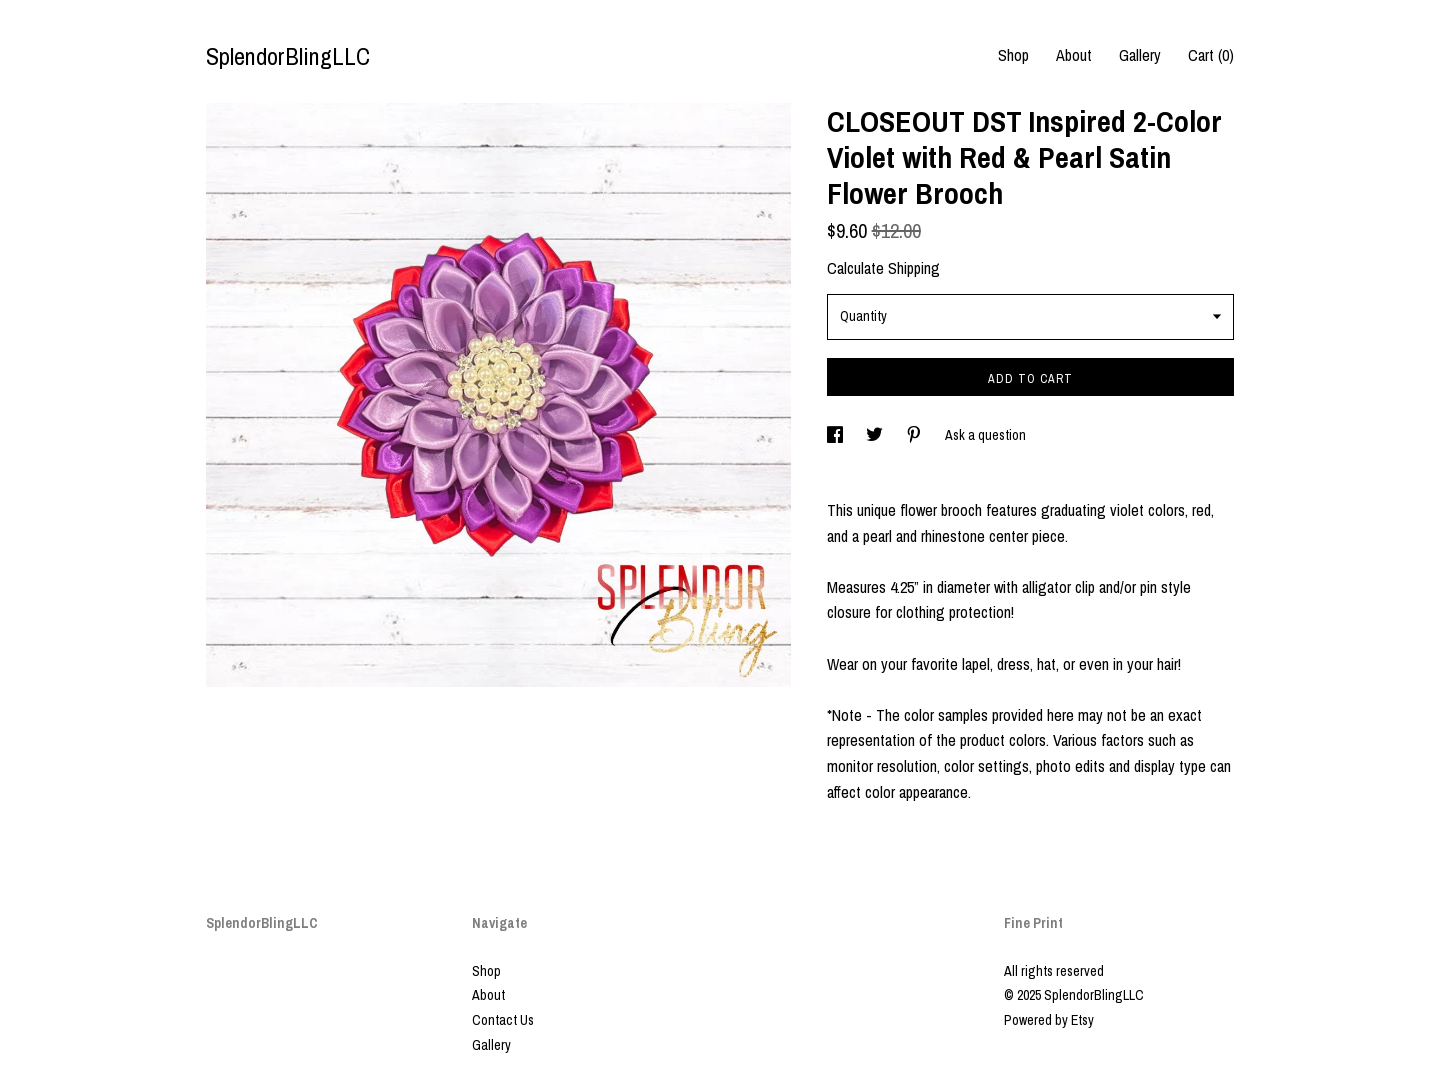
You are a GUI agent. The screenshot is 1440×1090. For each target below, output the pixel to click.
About (1074, 55)
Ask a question (985, 435)
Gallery (1140, 55)
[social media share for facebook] (836, 435)
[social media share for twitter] (876, 435)
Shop (1013, 55)
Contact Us (503, 1020)
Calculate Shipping (883, 268)
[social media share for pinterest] (915, 435)
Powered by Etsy (1049, 1020)
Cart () (1211, 55)
